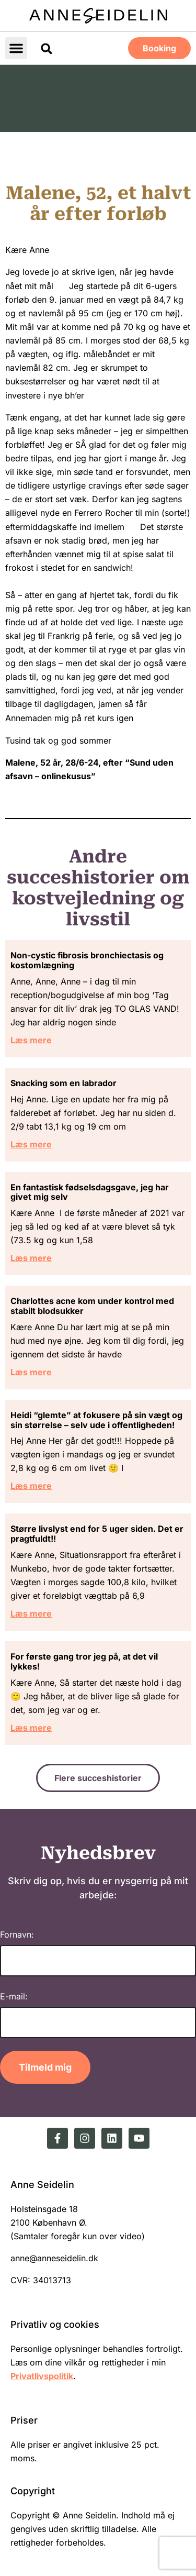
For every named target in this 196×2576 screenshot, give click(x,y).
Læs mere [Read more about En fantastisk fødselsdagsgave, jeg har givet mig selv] (31, 1258)
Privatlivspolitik (41, 2376)
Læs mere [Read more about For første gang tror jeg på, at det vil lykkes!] (31, 1727)
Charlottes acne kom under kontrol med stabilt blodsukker (92, 1306)
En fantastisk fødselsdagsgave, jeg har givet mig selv (89, 1192)
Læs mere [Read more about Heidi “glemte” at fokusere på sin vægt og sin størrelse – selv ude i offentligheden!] (31, 1485)
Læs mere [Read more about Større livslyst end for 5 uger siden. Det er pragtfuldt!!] (31, 1613)
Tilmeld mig (45, 2067)
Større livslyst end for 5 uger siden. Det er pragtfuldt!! (96, 1533)
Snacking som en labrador (63, 1083)
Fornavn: (17, 1934)
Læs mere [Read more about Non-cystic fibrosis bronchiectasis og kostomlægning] (31, 1040)
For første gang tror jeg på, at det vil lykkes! (84, 1661)
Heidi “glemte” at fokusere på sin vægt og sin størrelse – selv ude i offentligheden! (96, 1420)
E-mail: (14, 1996)
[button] (16, 48)
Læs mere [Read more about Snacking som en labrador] (31, 1144)
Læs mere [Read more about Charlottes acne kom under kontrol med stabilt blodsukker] (31, 1372)
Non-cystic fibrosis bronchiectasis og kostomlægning (87, 960)
